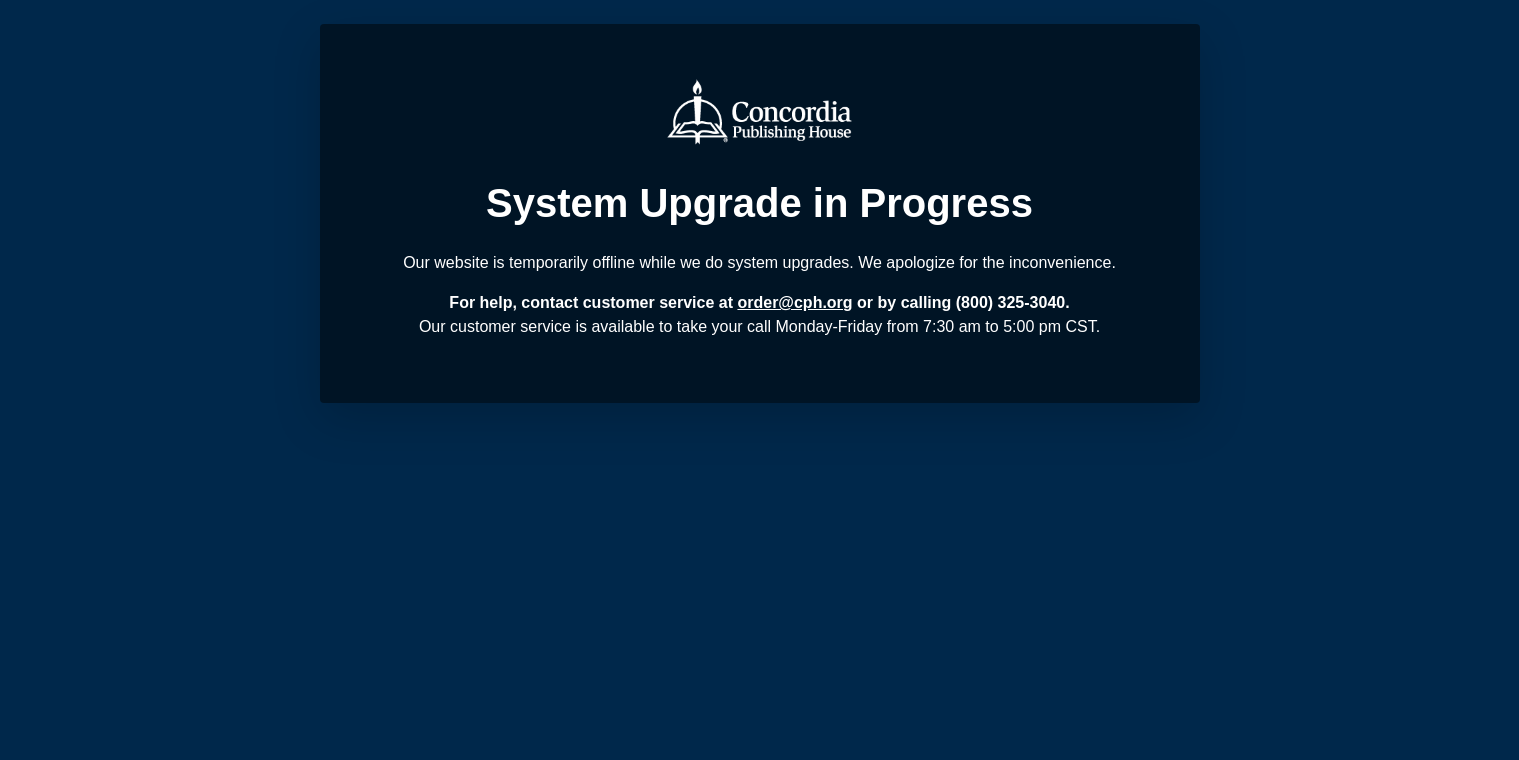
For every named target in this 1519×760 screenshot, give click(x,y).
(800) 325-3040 (1010, 302)
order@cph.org (794, 302)
